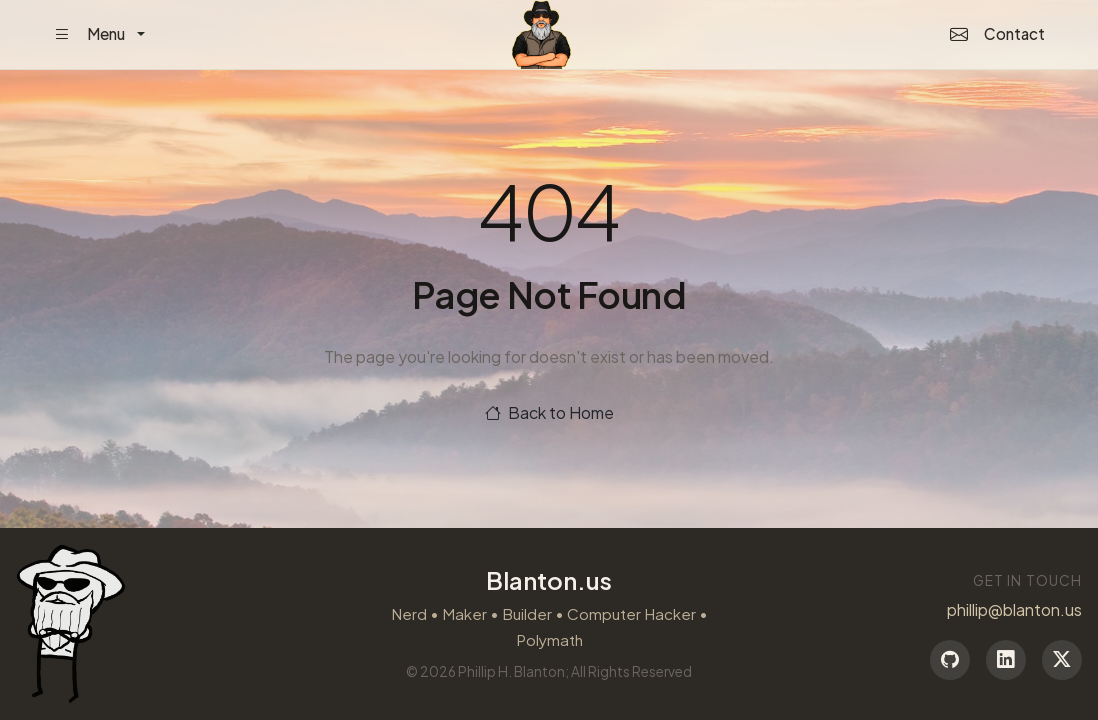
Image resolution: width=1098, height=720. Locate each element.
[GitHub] (950, 660)
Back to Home (549, 412)
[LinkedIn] (1006, 660)
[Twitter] (1062, 660)
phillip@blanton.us (1014, 609)
